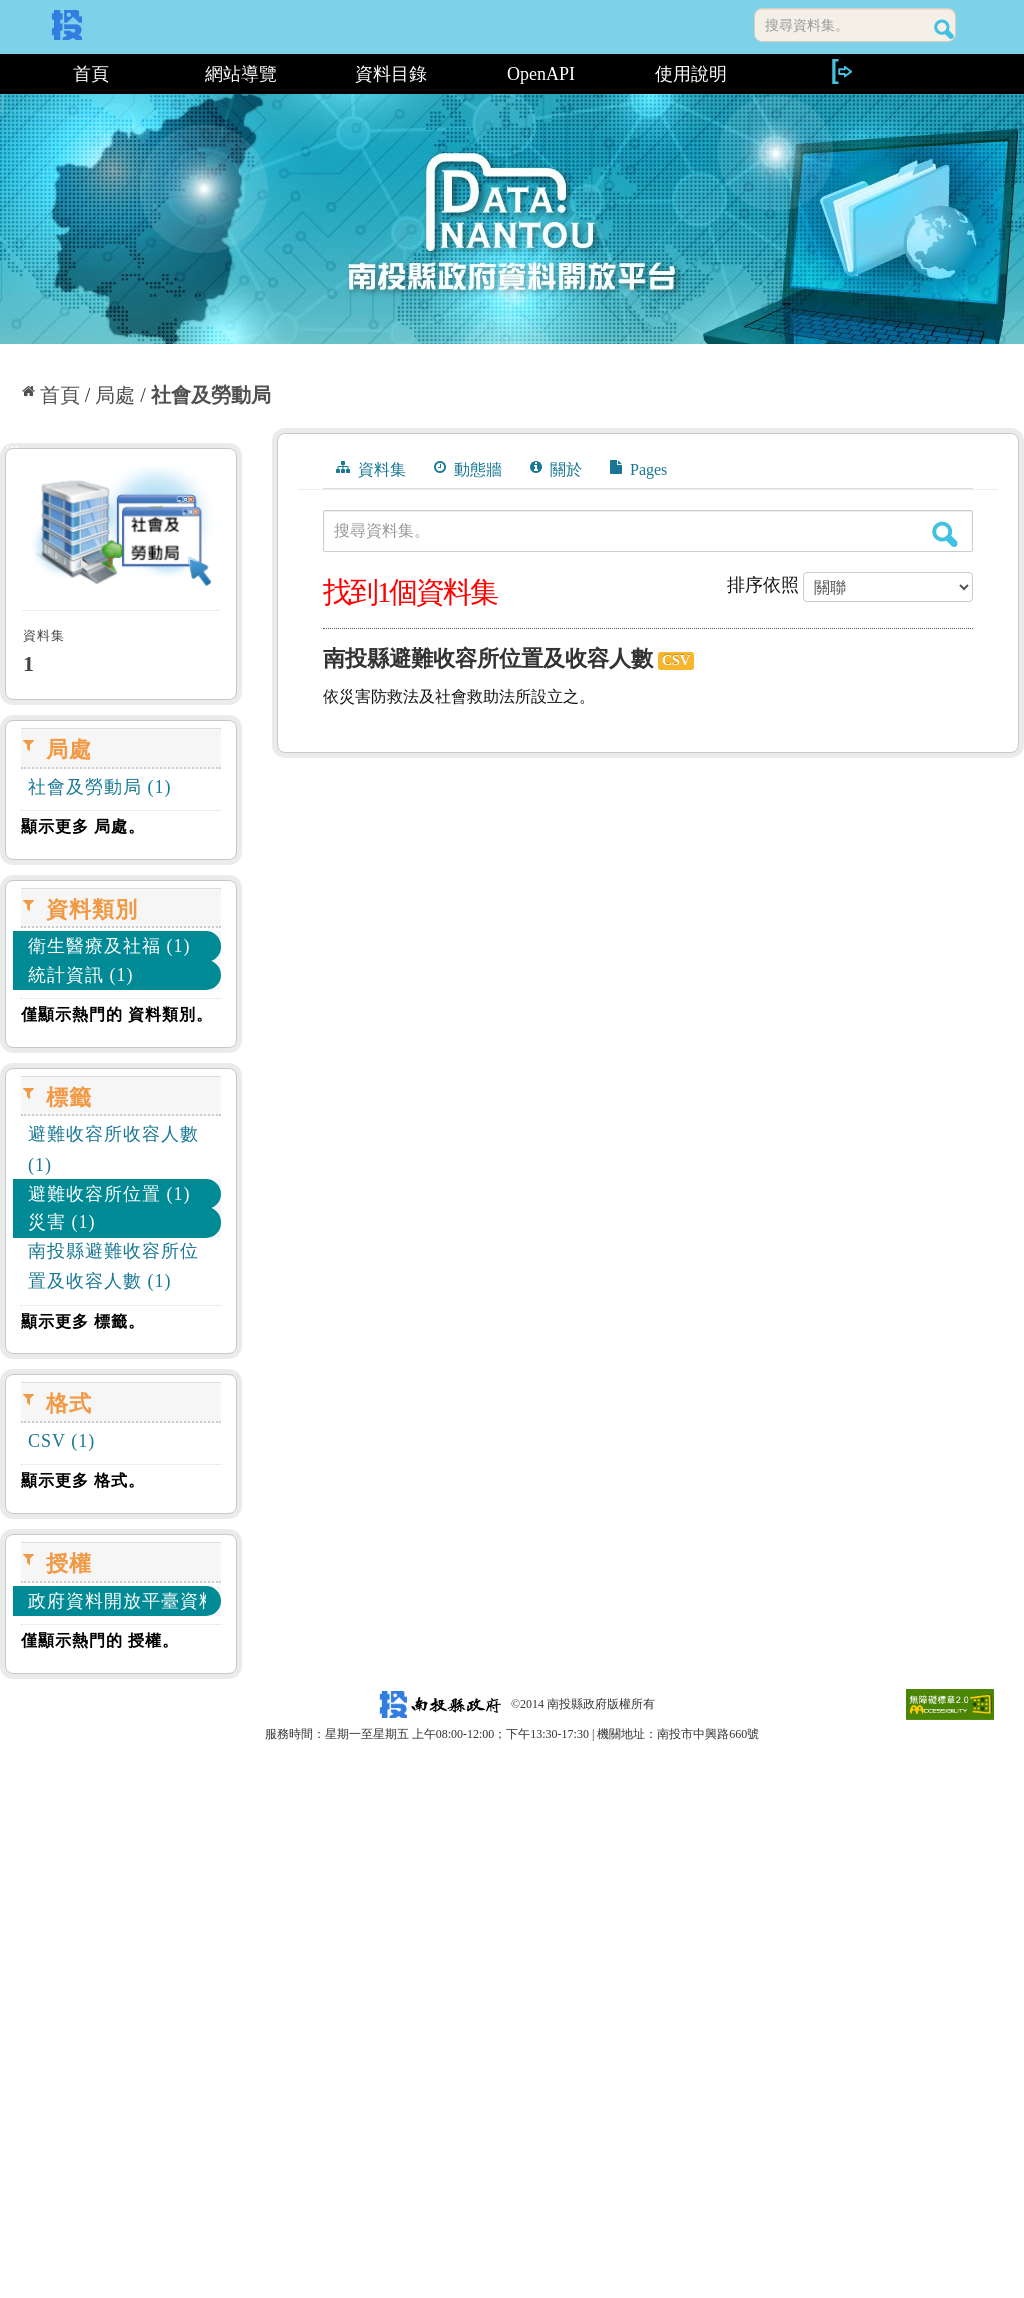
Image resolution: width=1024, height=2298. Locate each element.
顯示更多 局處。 (83, 826)
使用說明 (691, 74)
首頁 (91, 74)
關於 (556, 469)
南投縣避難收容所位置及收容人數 (488, 658)
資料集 (371, 469)
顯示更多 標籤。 (83, 1321)
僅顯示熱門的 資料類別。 (117, 1014)
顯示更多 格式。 (83, 1480)
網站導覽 (241, 74)
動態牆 (468, 469)
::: (7, 74)
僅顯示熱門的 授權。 (100, 1640)
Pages (638, 469)
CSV (676, 660)
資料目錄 (391, 74)
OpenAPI (541, 74)
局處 (115, 395)
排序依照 (763, 585)
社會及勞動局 (211, 395)
